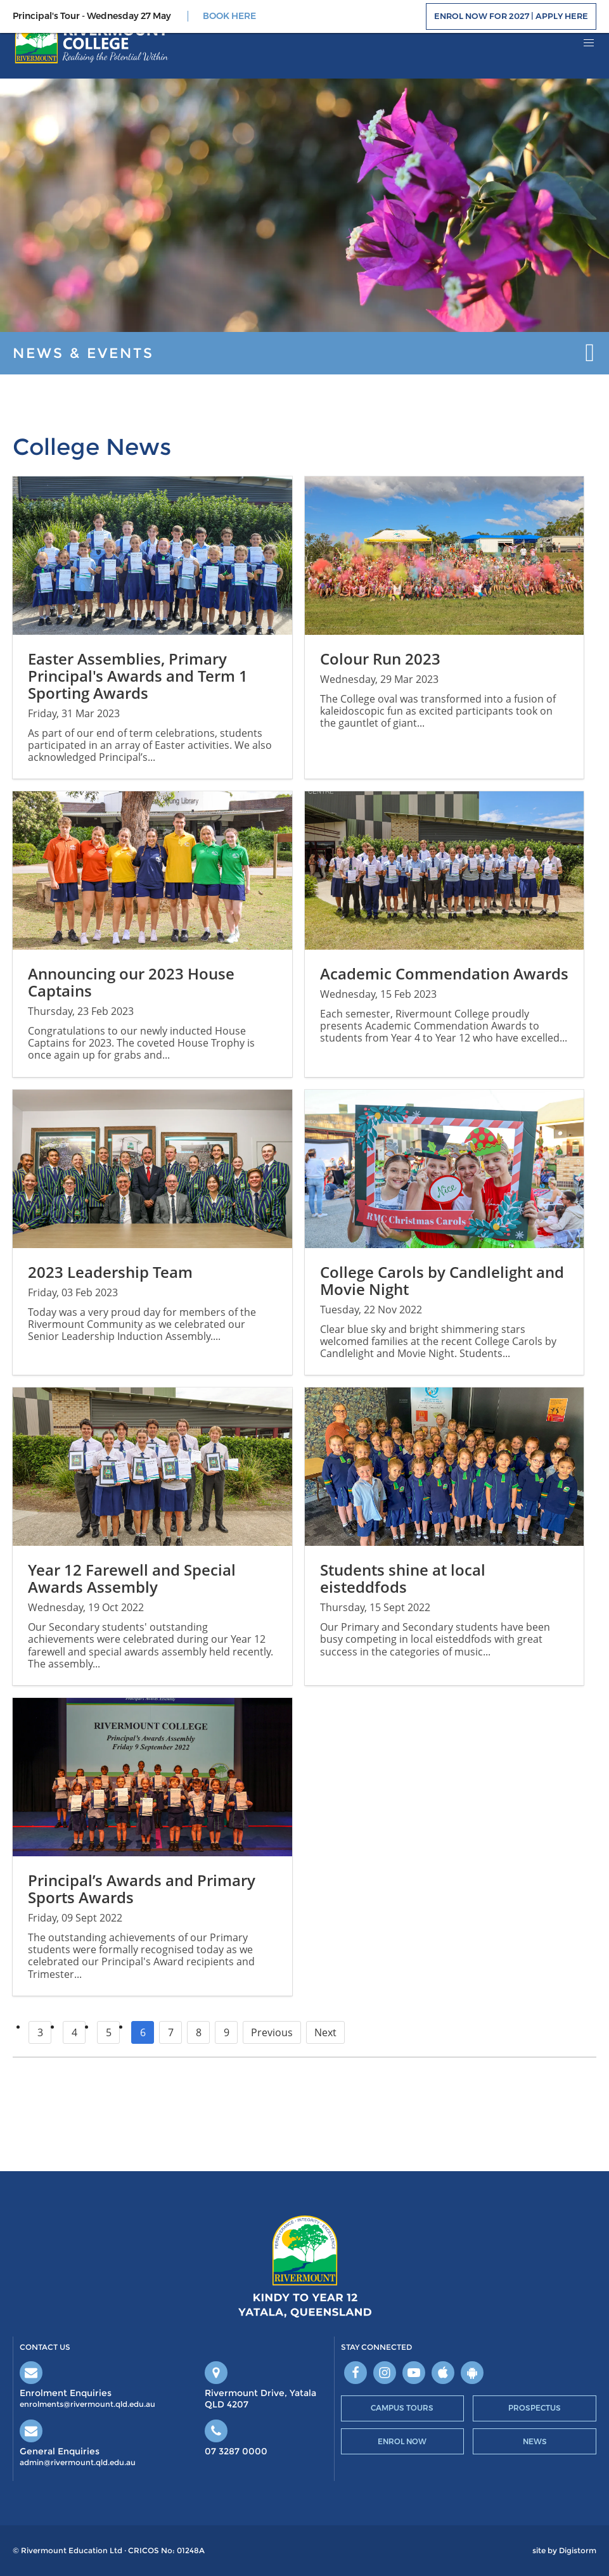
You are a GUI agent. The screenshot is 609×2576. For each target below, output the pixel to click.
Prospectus (534, 2408)
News (535, 2441)
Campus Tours (402, 2408)
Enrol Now (402, 2441)
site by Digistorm (564, 2550)
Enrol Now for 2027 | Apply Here (511, 16)
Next (325, 2032)
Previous (272, 2032)
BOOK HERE (229, 16)
